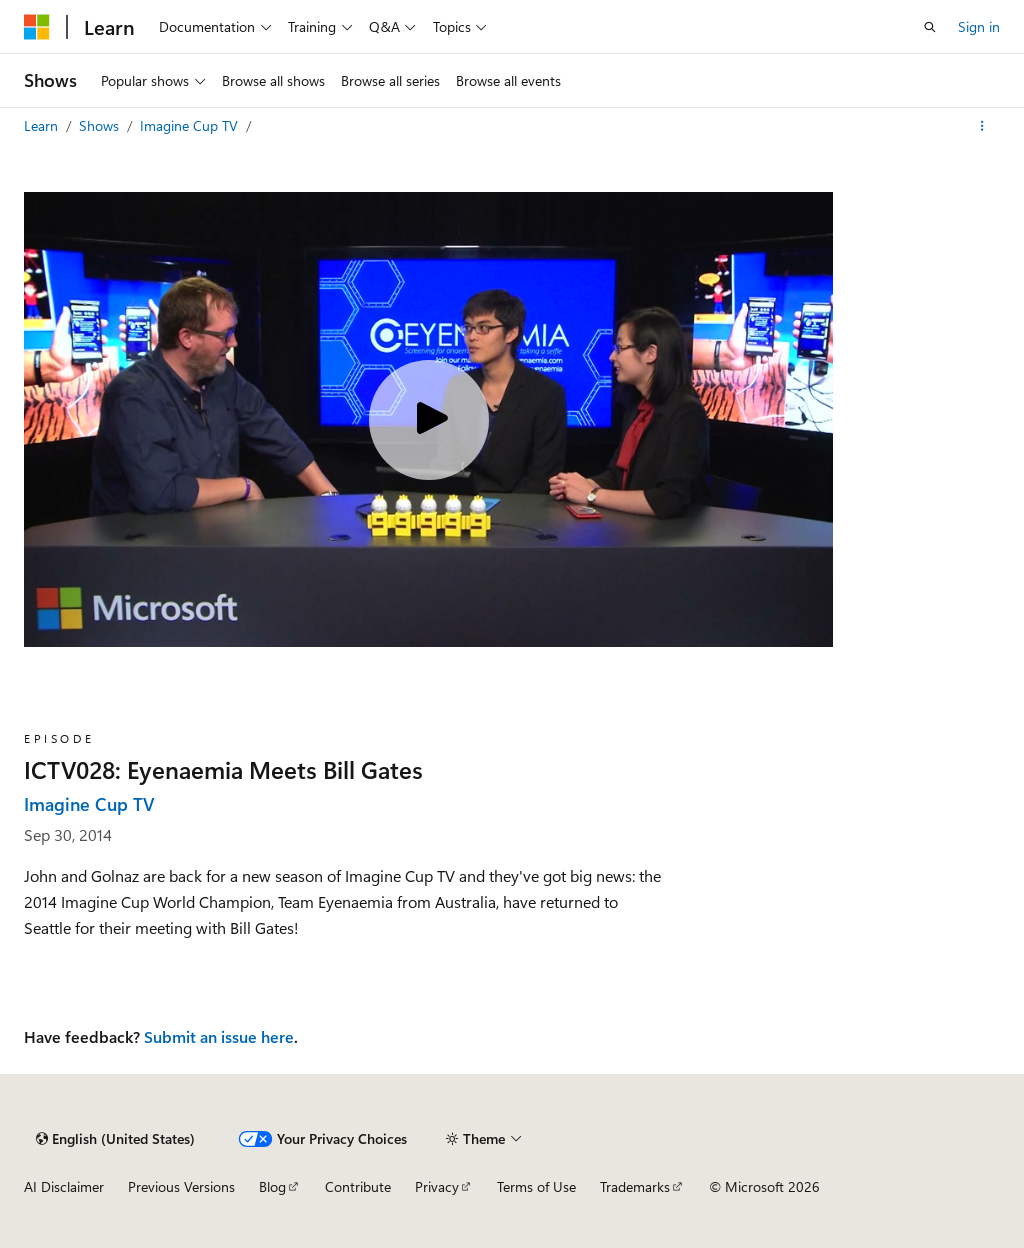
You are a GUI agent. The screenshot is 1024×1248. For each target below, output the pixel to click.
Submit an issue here (219, 1036)
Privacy (437, 1186)
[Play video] (429, 420)
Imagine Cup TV (191, 125)
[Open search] (930, 27)
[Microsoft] (37, 27)
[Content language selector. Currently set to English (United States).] (115, 1139)
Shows (101, 125)
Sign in (979, 26)
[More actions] (982, 126)
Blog (272, 1186)
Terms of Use (536, 1186)
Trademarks (635, 1186)
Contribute (358, 1186)
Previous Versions (181, 1186)
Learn (43, 125)
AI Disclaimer (64, 1186)
